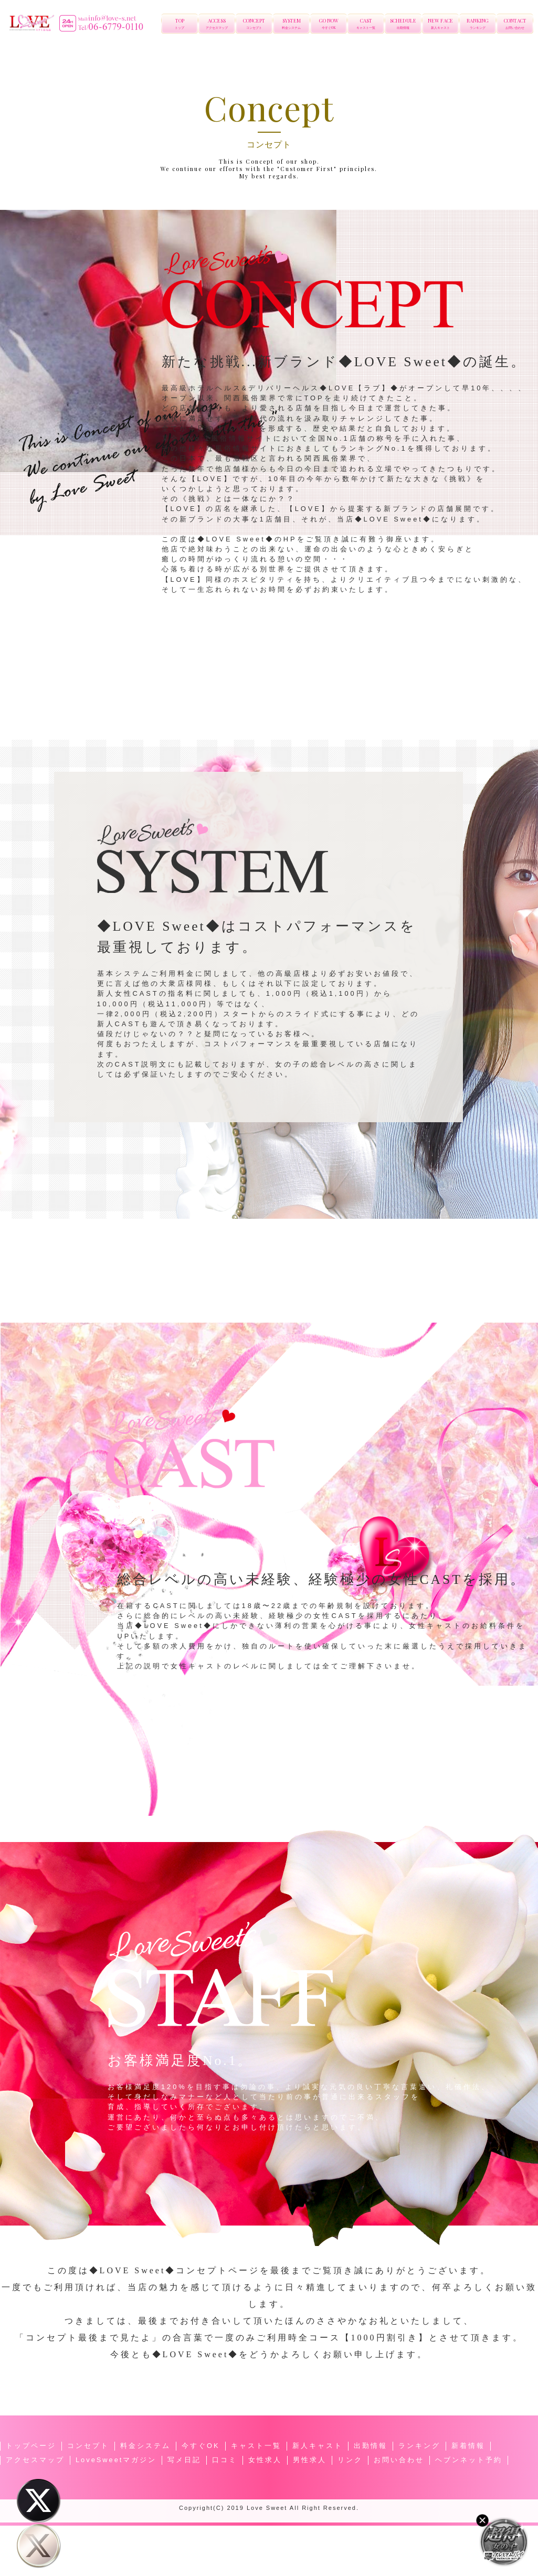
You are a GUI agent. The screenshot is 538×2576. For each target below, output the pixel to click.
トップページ (31, 2446)
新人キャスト (317, 2446)
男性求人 (309, 2460)
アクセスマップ (35, 2460)
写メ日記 (184, 2460)
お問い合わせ (399, 2460)
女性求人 (265, 2460)
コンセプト (88, 2446)
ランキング (419, 2446)
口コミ (224, 2460)
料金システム (145, 2446)
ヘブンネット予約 (468, 2460)
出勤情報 (370, 2446)
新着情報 (468, 2446)
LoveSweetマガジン (116, 2460)
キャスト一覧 (256, 2446)
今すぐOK (201, 2446)
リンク (350, 2460)
